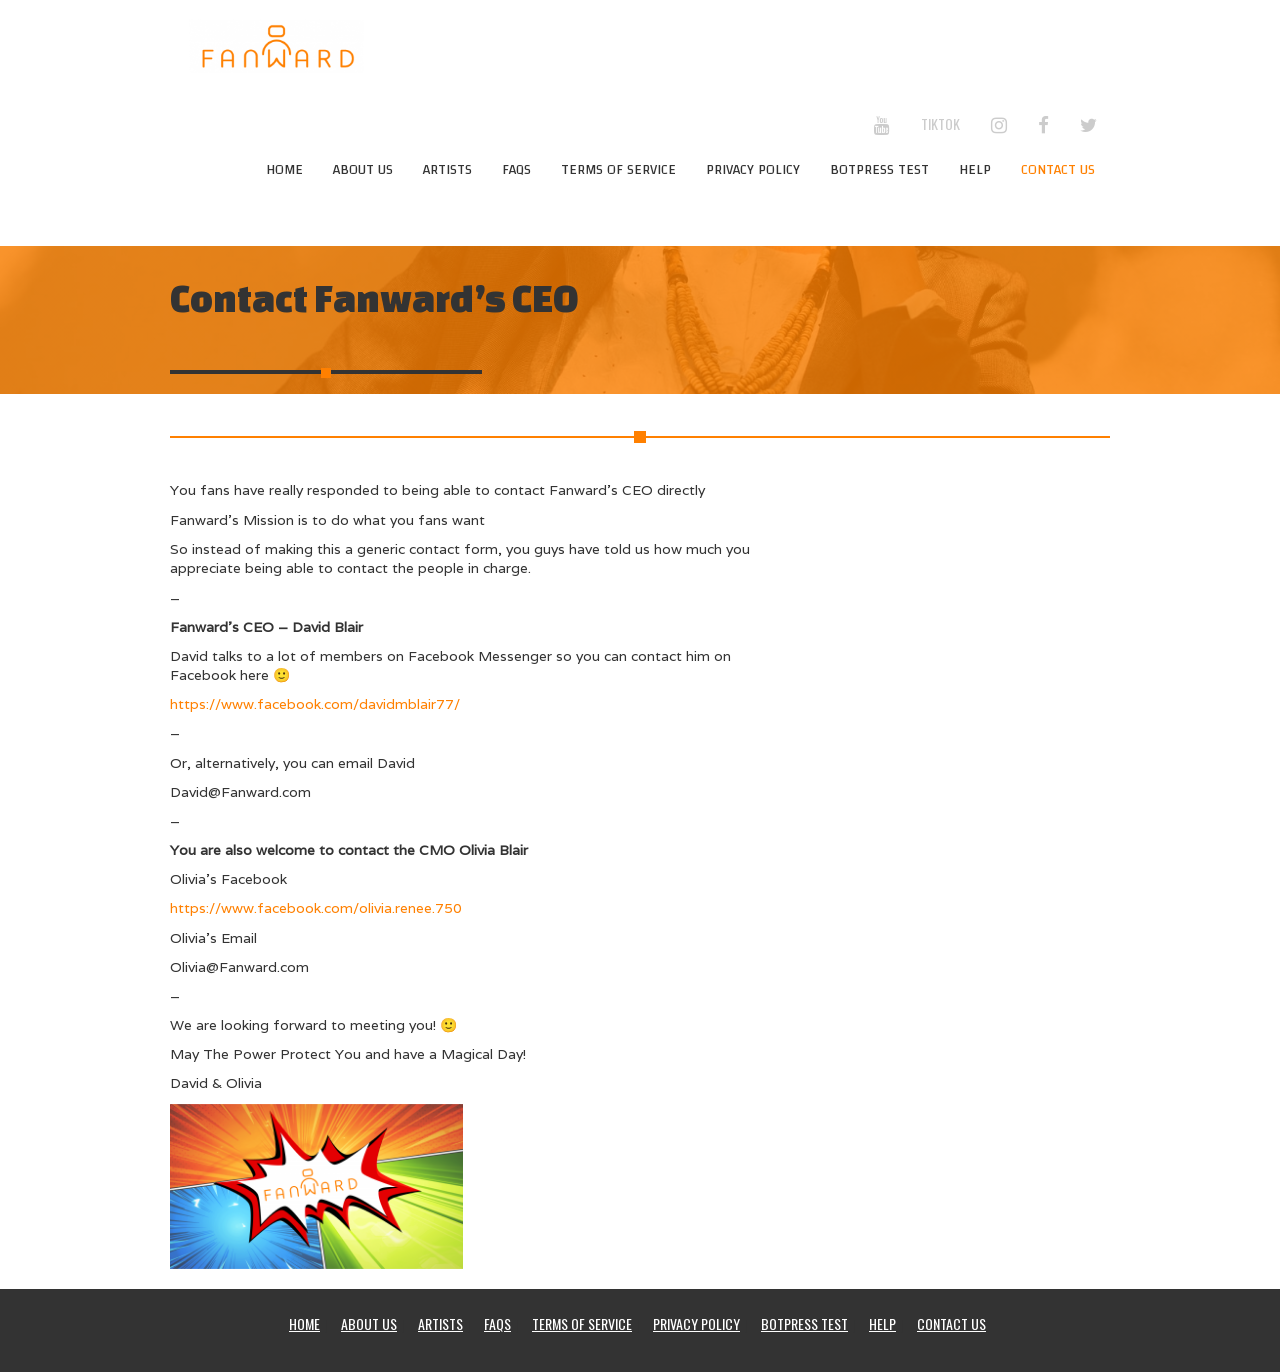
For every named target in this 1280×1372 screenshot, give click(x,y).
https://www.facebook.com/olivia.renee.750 (316, 908)
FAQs (516, 170)
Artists (447, 170)
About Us (363, 170)
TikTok (940, 123)
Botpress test (879, 170)
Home (284, 170)
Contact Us (1058, 170)
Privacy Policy (753, 170)
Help (975, 170)
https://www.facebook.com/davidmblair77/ (315, 704)
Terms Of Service (618, 170)
